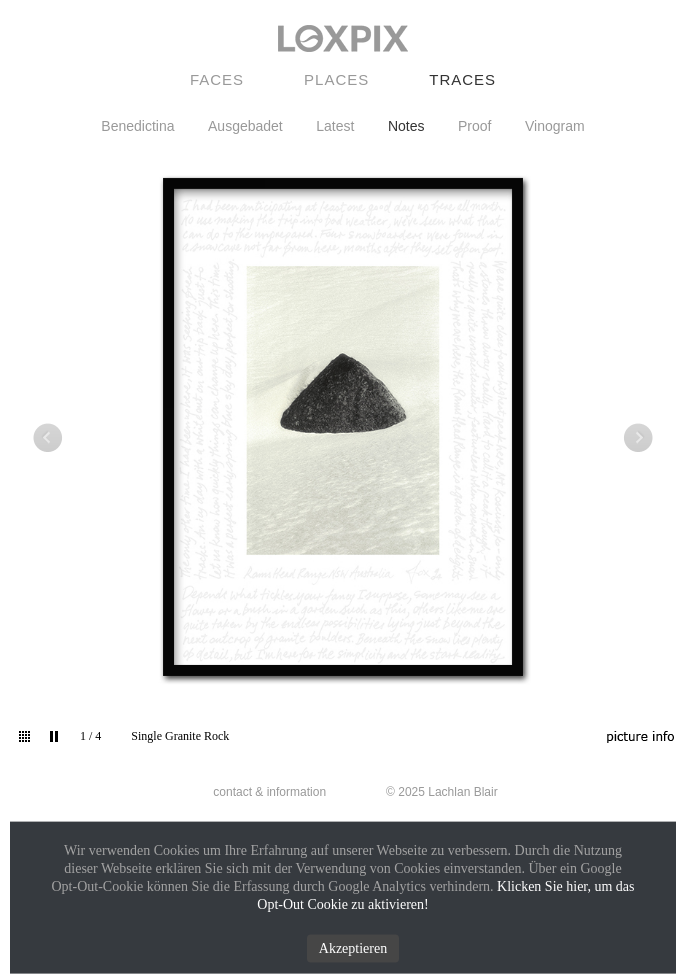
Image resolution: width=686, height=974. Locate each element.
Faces (217, 79)
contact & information (269, 792)
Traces (462, 79)
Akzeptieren (353, 948)
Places (336, 79)
